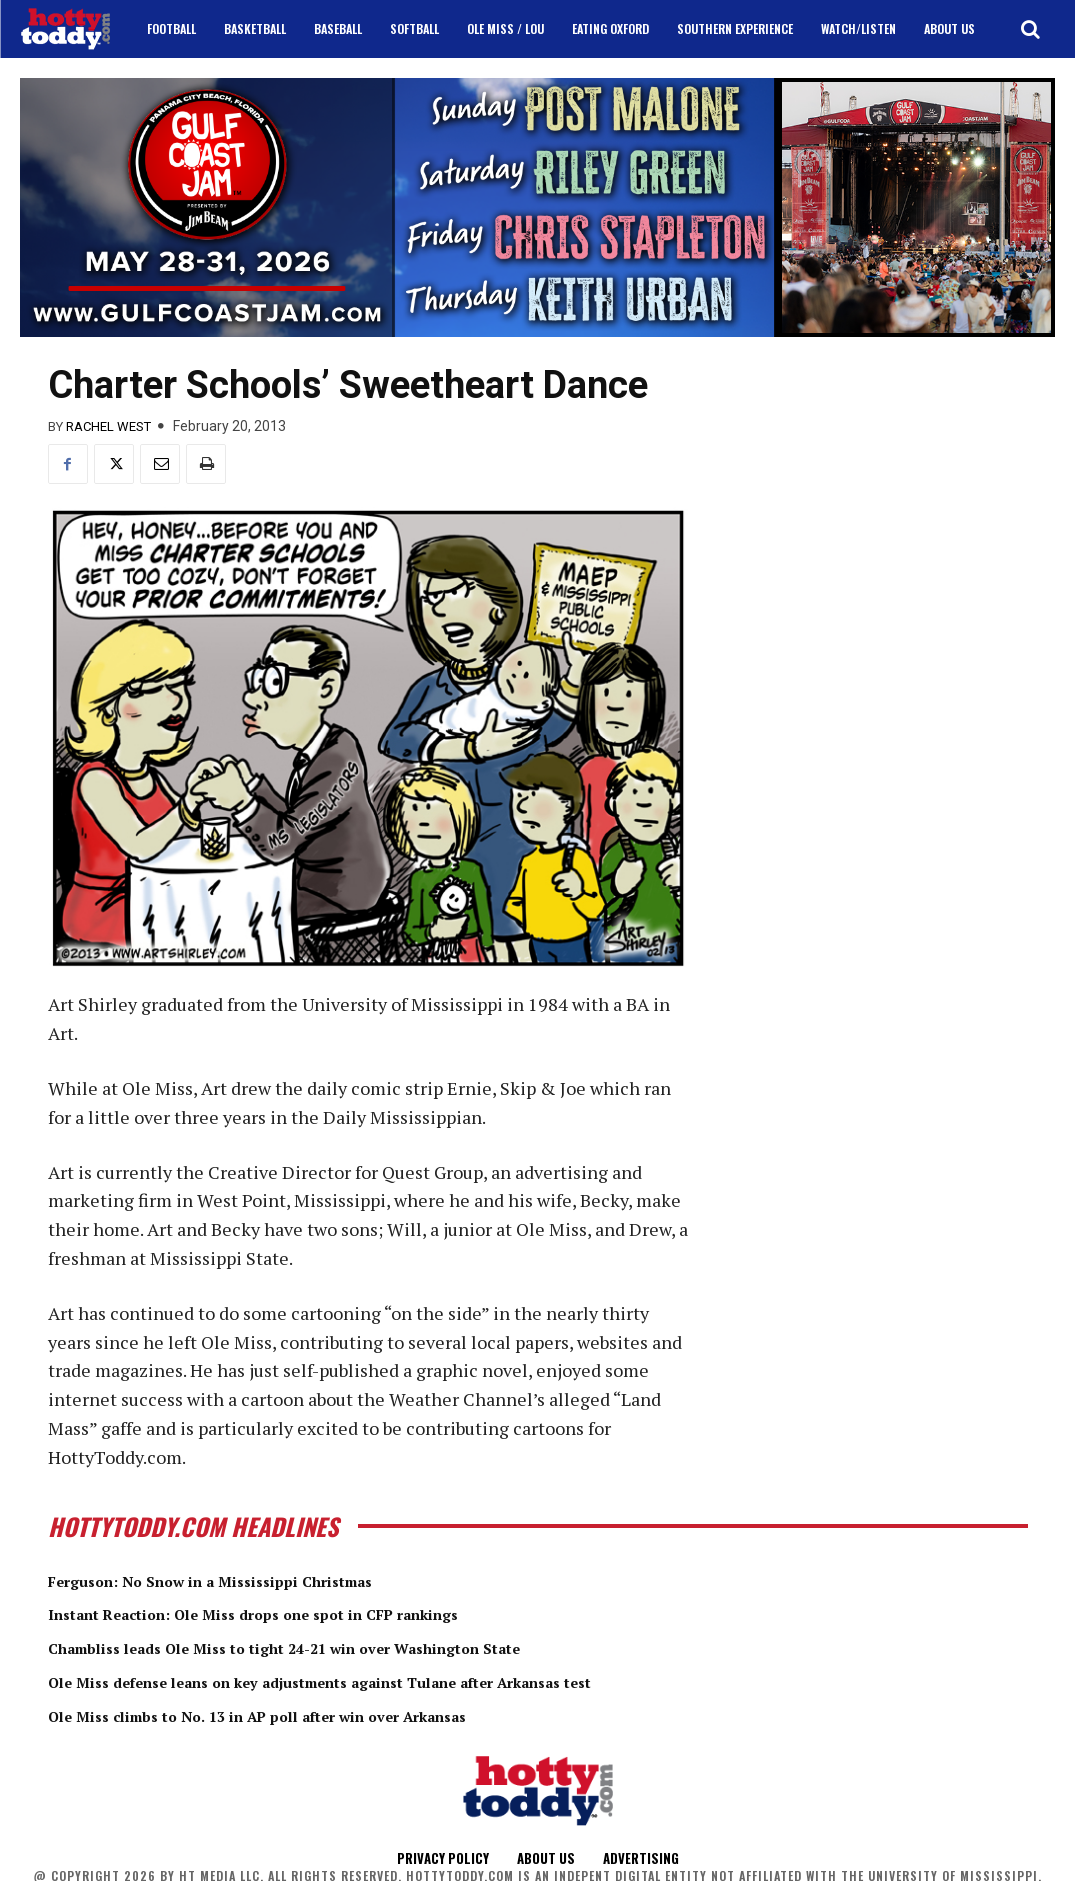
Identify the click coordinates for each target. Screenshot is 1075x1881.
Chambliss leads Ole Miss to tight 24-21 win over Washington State (348, 1647)
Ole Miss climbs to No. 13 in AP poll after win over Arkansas (314, 1714)
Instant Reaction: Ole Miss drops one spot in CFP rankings (310, 1613)
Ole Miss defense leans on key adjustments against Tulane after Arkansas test (398, 1680)
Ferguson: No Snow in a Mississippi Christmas (254, 1580)
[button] (1030, 29)
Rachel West (108, 426)
